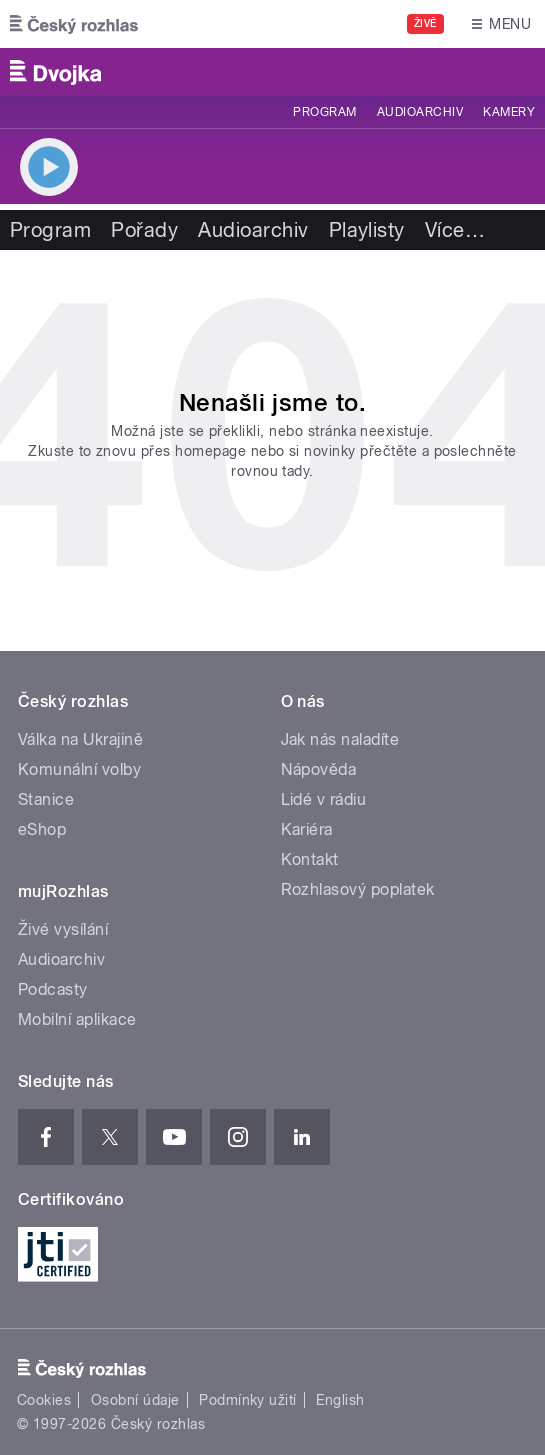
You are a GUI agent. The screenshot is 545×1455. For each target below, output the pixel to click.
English (340, 1400)
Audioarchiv (420, 112)
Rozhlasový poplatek (358, 889)
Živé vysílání (63, 929)
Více (455, 230)
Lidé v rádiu (324, 799)
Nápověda (319, 769)
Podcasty (53, 989)
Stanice (46, 799)
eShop (42, 829)
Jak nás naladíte (340, 739)
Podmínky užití (248, 1400)
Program (324, 112)
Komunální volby (79, 769)
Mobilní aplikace (77, 1019)
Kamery (509, 112)
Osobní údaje (135, 1400)
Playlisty (367, 230)
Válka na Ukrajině (80, 739)
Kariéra (307, 829)
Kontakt (310, 859)
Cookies (44, 1400)
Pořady (144, 230)
